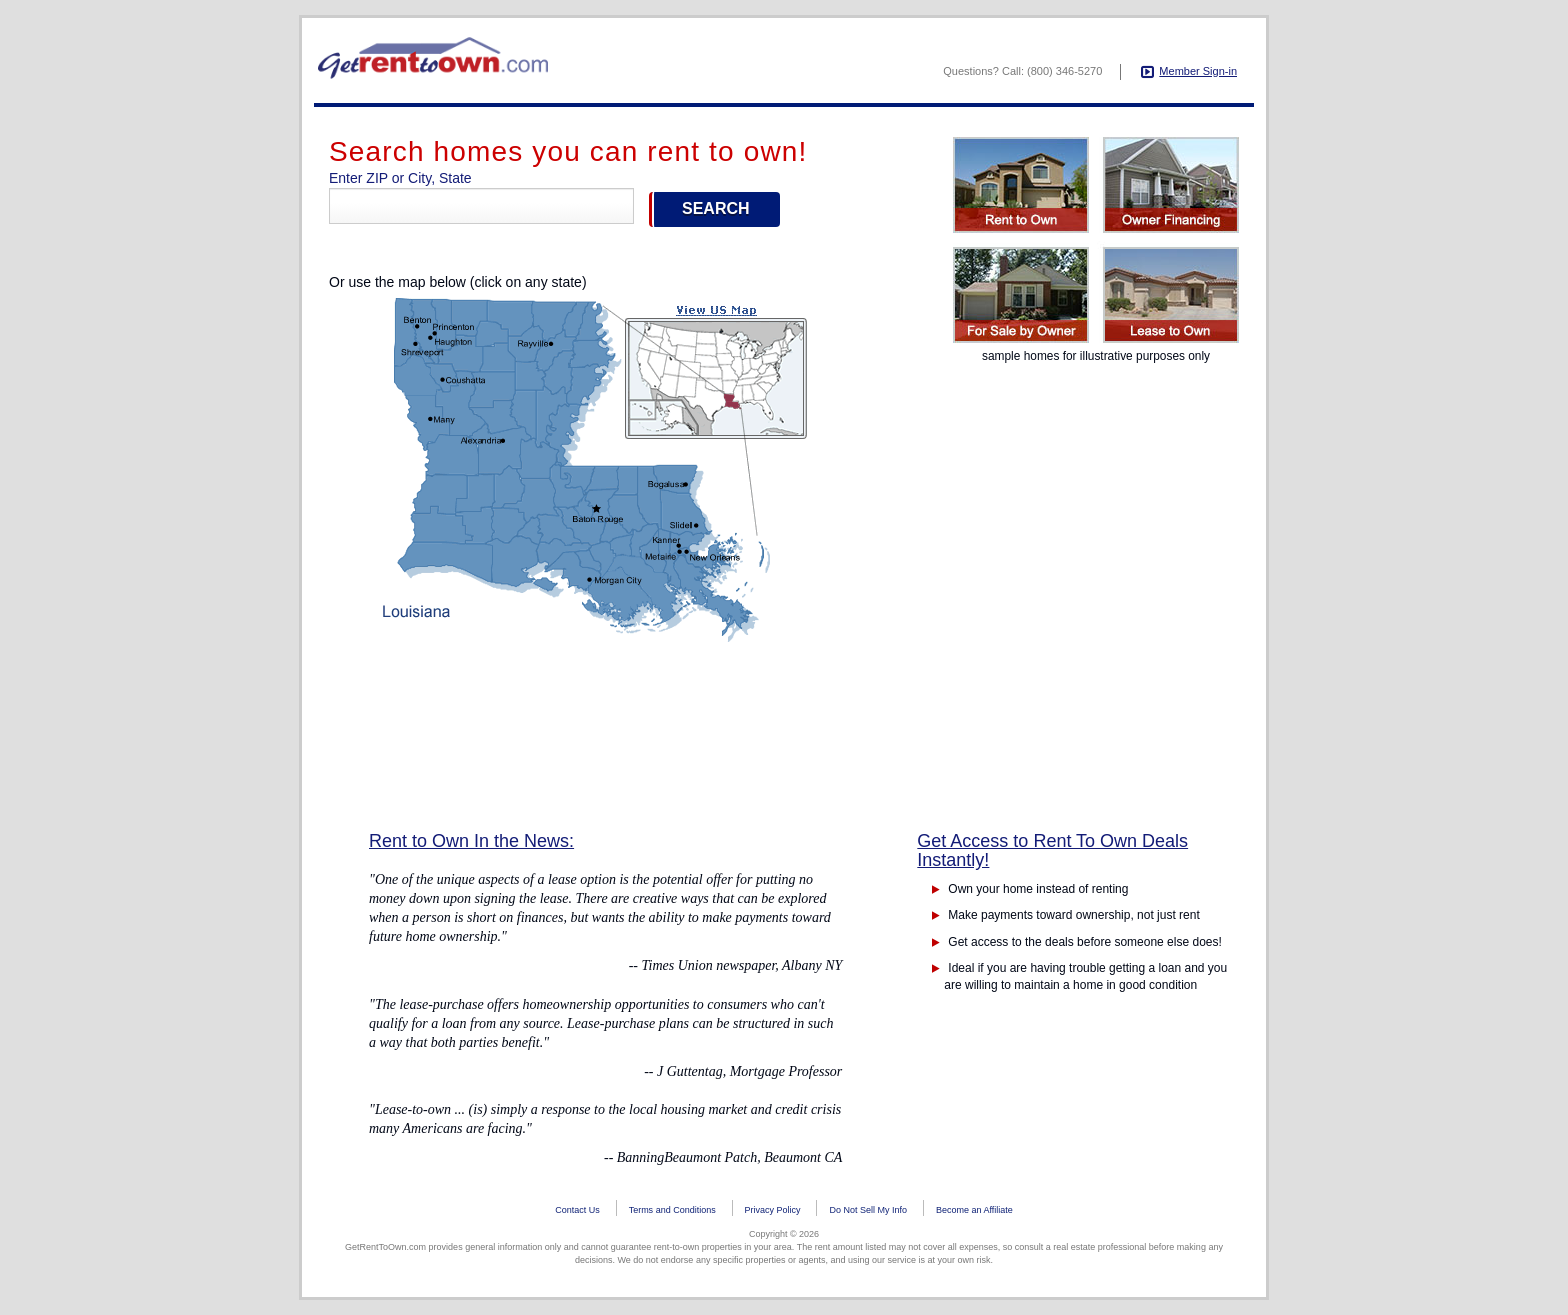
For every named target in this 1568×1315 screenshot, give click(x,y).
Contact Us (577, 1210)
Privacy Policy (773, 1210)
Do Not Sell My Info (868, 1210)
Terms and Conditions (672, 1210)
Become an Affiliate (974, 1210)
